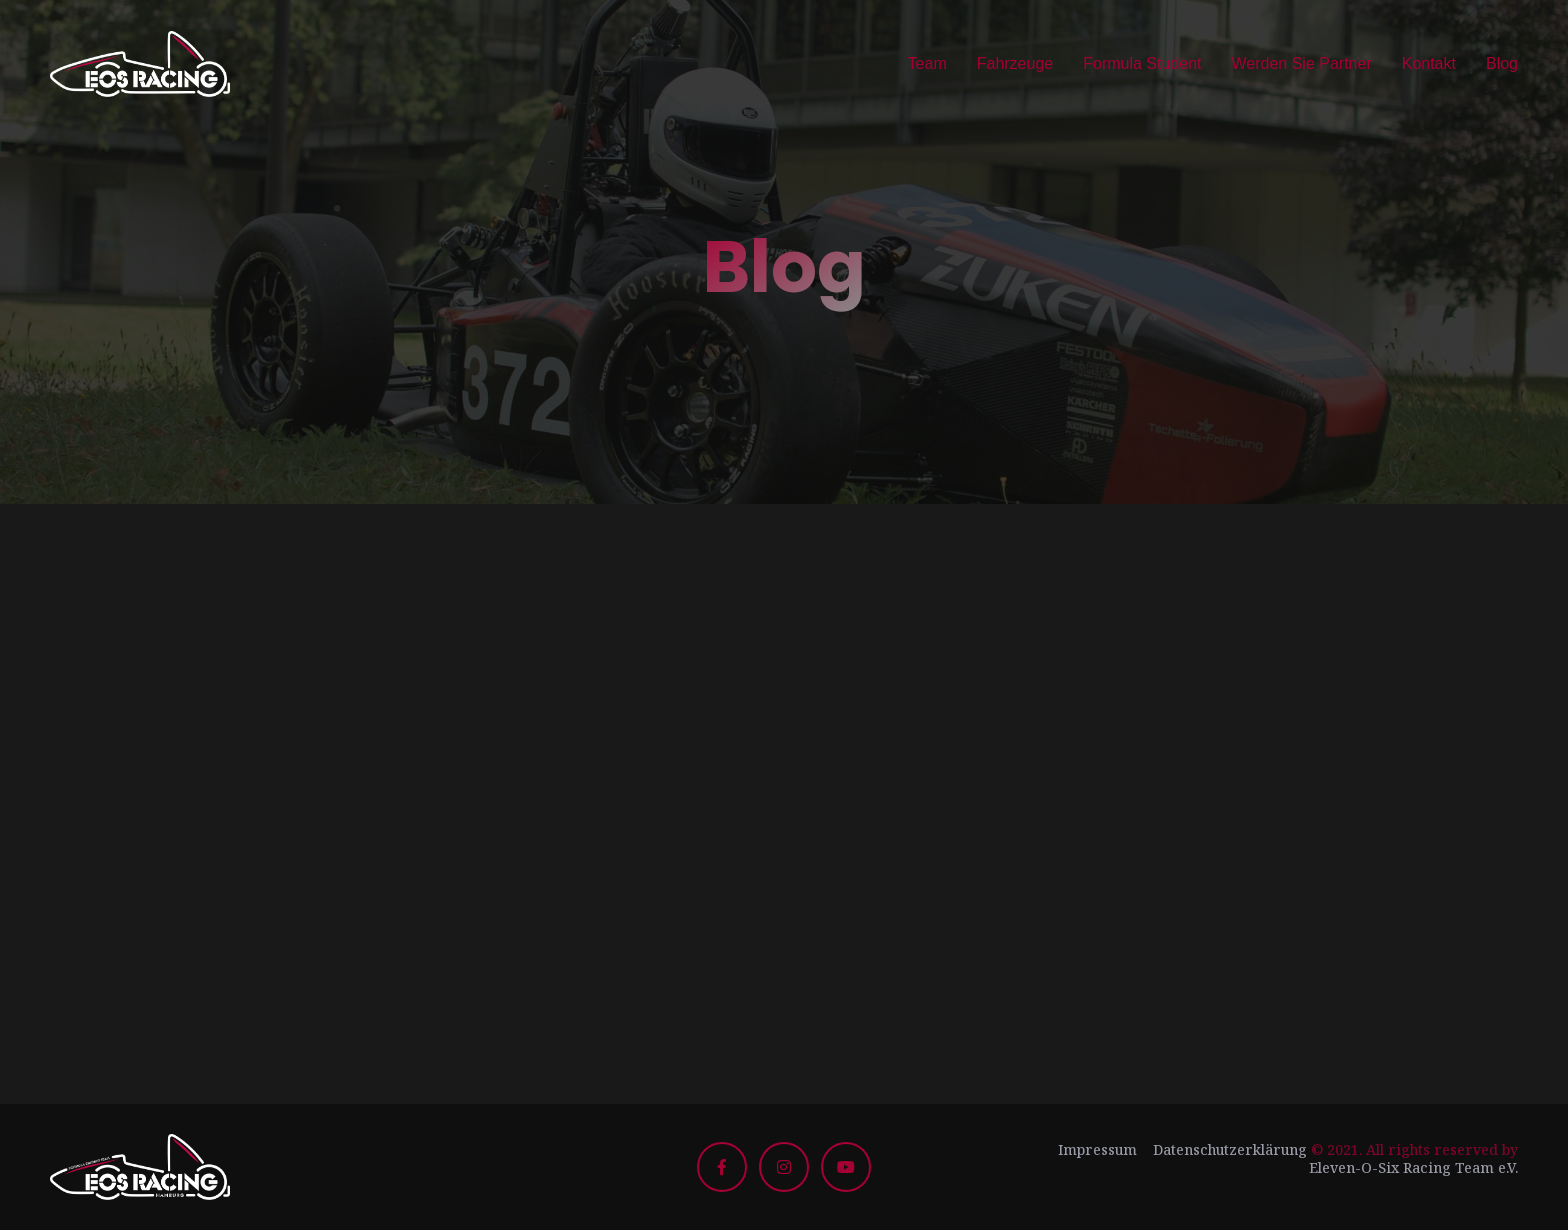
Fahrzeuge (1015, 63)
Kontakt (1429, 63)
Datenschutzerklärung (1230, 1149)
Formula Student (1142, 63)
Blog (1502, 63)
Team (927, 63)
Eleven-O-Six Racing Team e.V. (1413, 1167)
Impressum (1097, 1149)
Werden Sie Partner (1301, 63)
